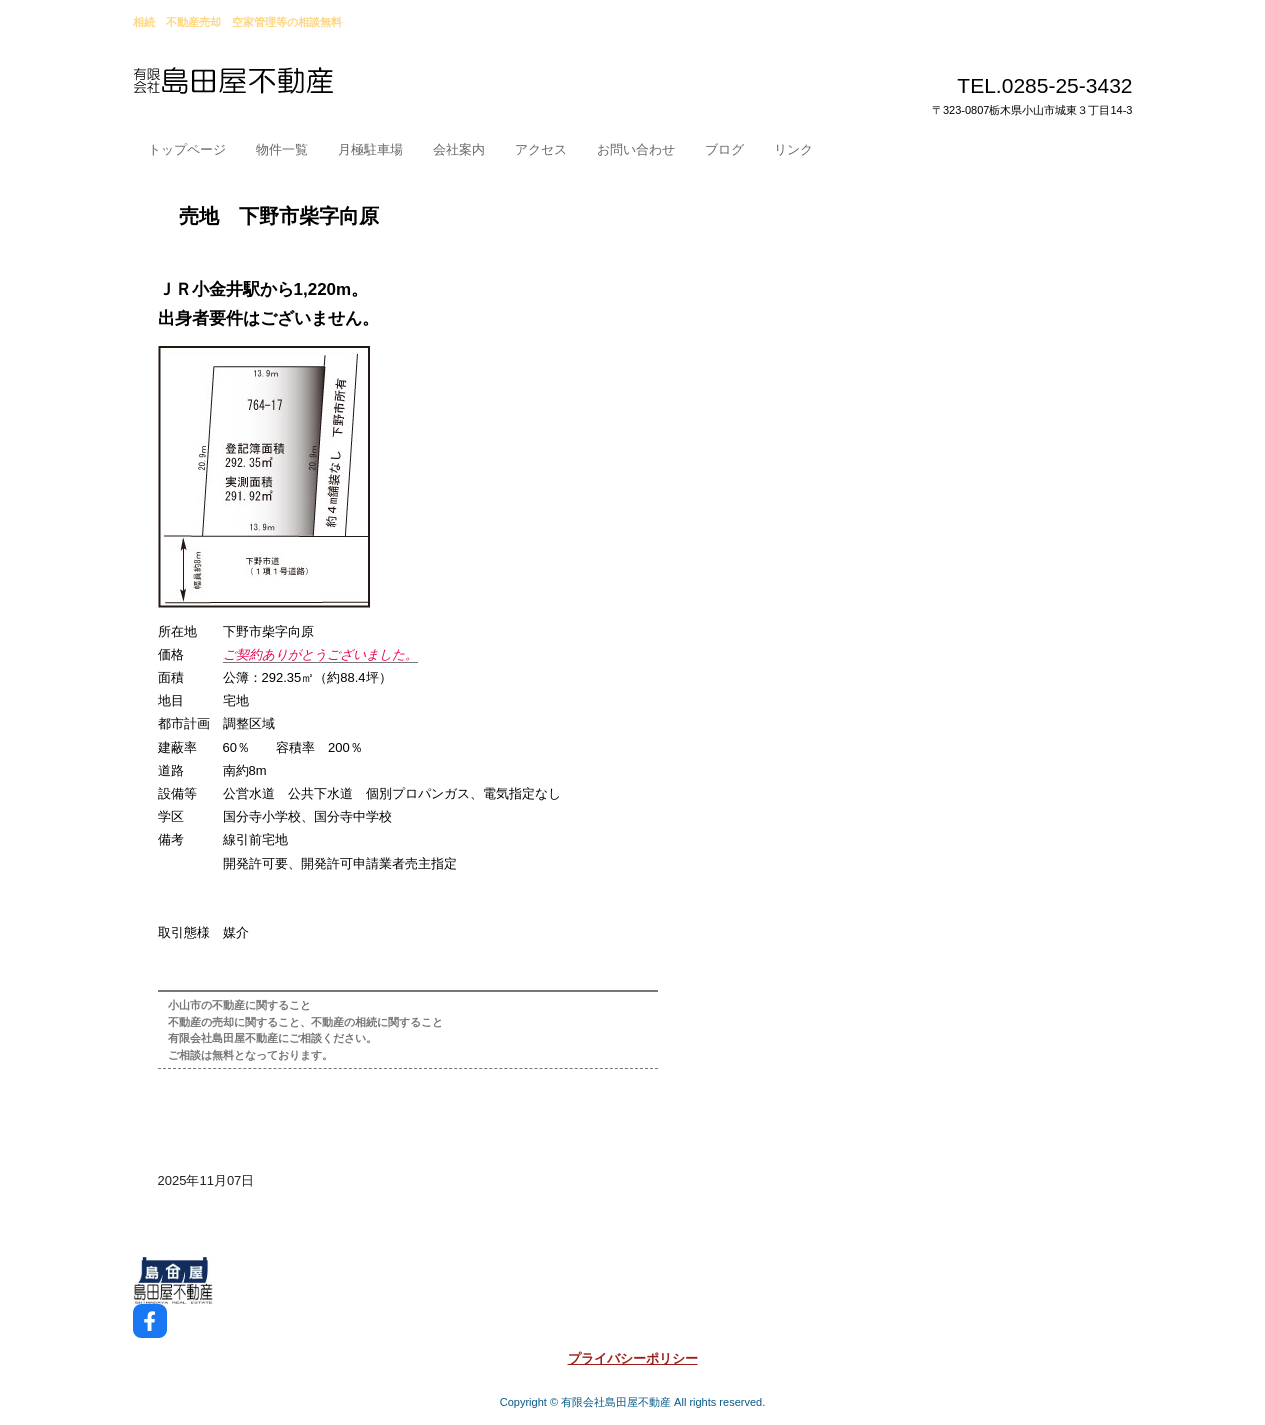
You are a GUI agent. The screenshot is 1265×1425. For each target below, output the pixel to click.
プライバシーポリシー (633, 1358)
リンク (793, 149)
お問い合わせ (636, 149)
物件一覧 (282, 149)
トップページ (187, 149)
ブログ (724, 149)
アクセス (541, 149)
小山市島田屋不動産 (280, 89)
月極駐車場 (370, 149)
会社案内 (459, 149)
